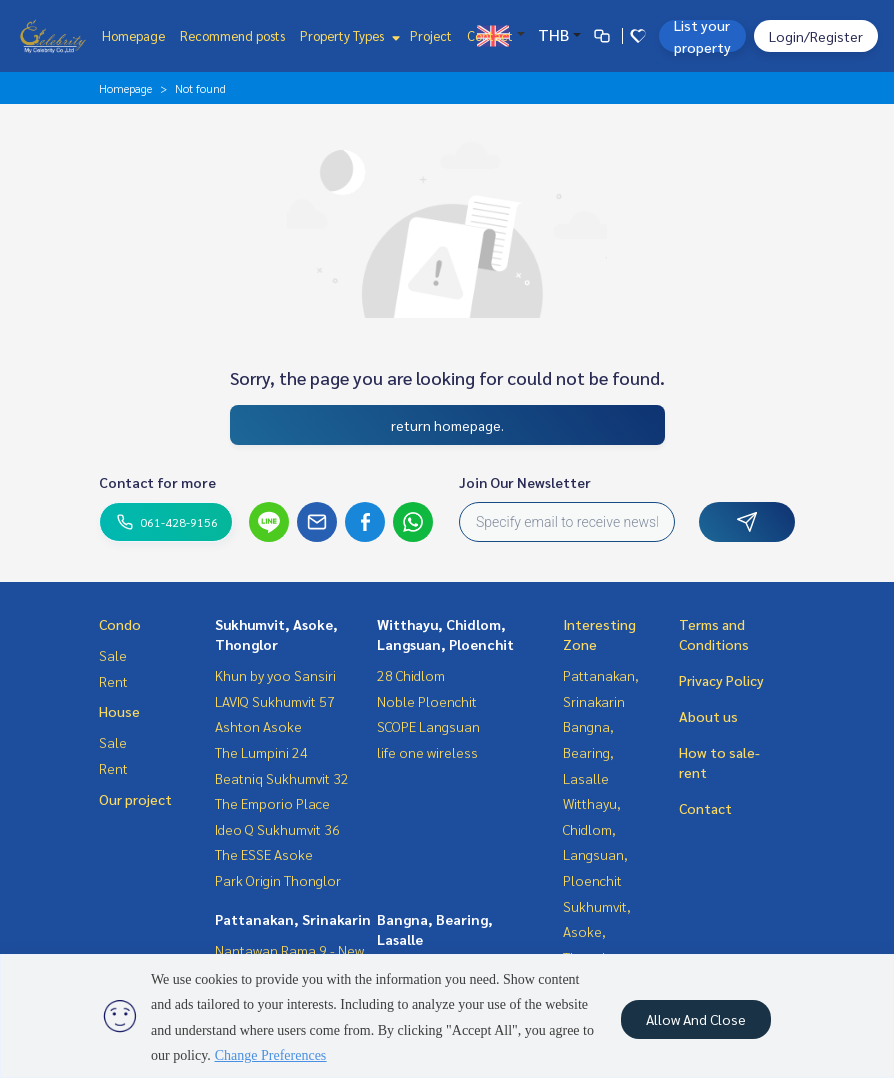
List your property (702, 36)
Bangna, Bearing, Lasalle (588, 751)
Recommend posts (232, 35)
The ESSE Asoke (264, 854)
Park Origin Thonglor (278, 880)
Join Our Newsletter (525, 482)
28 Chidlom (411, 675)
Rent (113, 681)
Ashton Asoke (258, 726)
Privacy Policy (721, 680)
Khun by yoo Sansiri (275, 675)
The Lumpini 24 (261, 752)
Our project (135, 799)
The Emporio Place (272, 803)
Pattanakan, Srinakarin (293, 919)
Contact (490, 35)
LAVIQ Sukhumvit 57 (275, 701)
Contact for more (157, 482)
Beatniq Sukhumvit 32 (282, 778)
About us (708, 716)
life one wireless (427, 752)
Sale (113, 655)
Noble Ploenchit (427, 701)
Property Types (347, 35)
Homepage (133, 35)
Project (431, 35)
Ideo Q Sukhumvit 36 (277, 829)
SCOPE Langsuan (428, 726)
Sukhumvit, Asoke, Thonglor (597, 931)
